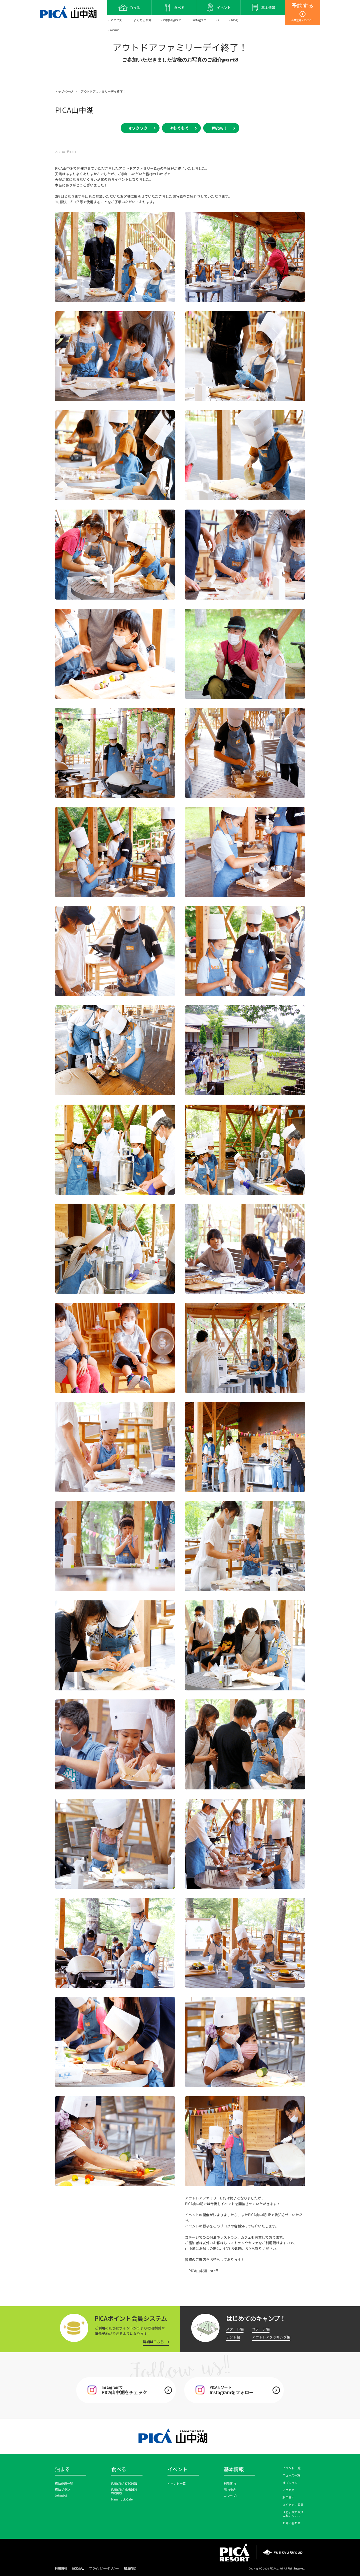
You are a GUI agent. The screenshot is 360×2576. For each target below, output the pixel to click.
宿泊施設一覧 (64, 2483)
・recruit (113, 30)
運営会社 (78, 2568)
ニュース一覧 (291, 2475)
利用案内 (230, 2483)
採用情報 (61, 2568)
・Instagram (198, 20)
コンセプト (231, 2495)
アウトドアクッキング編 (271, 2336)
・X (217, 20)
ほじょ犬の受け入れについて (293, 2513)
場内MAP (230, 2489)
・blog (233, 20)
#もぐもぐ (179, 128)
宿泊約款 (130, 2568)
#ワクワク (138, 128)
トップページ (64, 91)
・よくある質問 (141, 20)
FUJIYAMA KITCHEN (124, 2483)
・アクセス (114, 20)
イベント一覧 (177, 2483)
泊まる (62, 2469)
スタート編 (235, 2328)
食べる (118, 2469)
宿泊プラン (62, 2489)
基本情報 (234, 2469)
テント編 (233, 2336)
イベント (178, 2469)
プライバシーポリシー (104, 2568)
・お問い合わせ (170, 20)
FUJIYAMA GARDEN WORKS (124, 2491)
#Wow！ (219, 128)
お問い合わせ (291, 2523)
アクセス (288, 2490)
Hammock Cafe (121, 2499)
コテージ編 (261, 2328)
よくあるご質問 (293, 2504)
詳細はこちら (153, 2341)
